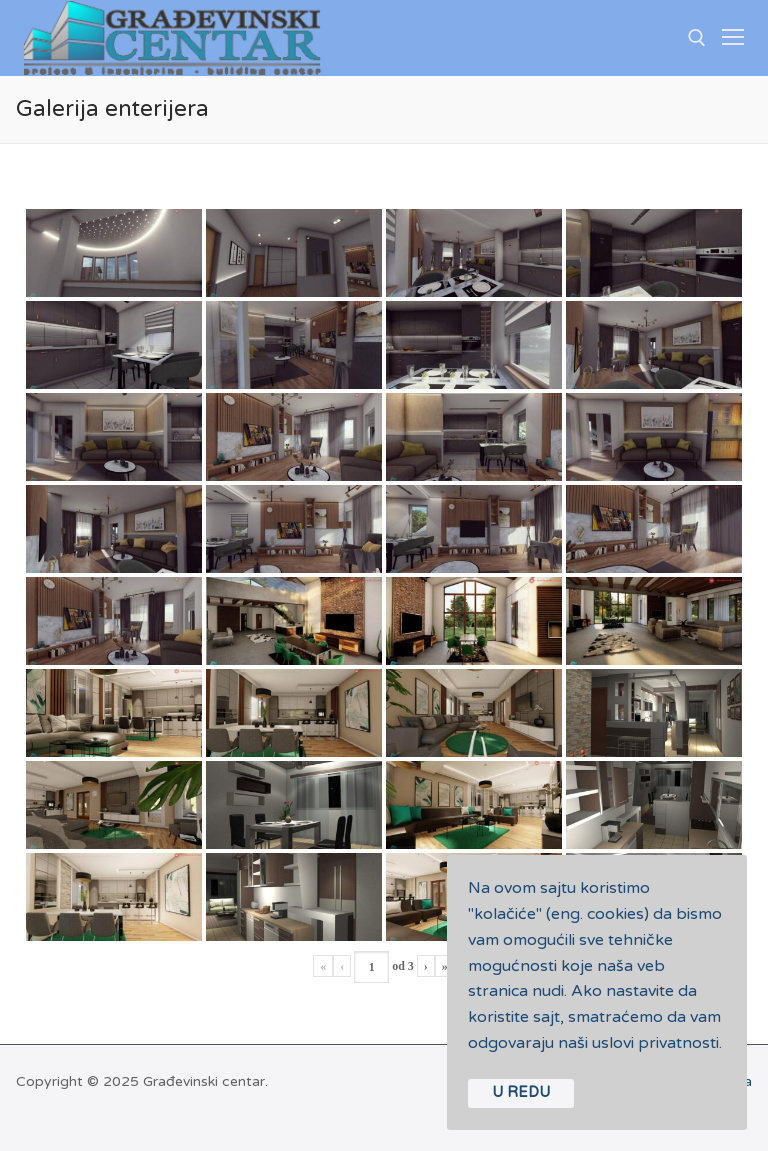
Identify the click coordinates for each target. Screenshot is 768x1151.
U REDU (521, 1092)
